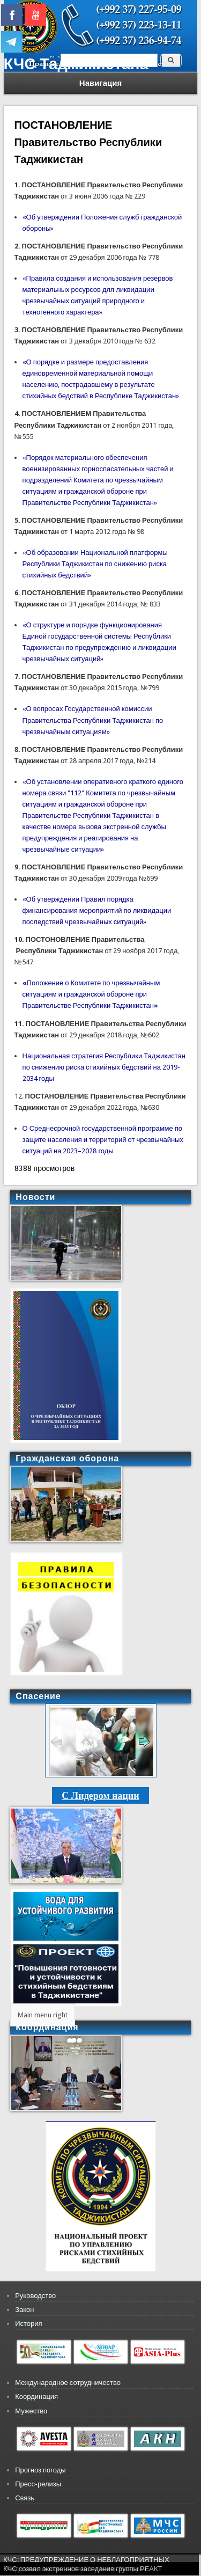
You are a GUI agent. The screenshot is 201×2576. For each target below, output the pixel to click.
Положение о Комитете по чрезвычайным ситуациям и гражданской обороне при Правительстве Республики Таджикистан (91, 994)
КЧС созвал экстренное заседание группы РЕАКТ (82, 2569)
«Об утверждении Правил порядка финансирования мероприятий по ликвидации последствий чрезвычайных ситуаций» (97, 910)
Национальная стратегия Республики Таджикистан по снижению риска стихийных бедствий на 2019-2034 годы (104, 1067)
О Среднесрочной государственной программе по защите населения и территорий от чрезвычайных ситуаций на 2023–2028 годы (103, 1139)
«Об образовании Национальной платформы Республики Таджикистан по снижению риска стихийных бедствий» (95, 563)
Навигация (100, 83)
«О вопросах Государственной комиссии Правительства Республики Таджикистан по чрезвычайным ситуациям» (93, 720)
